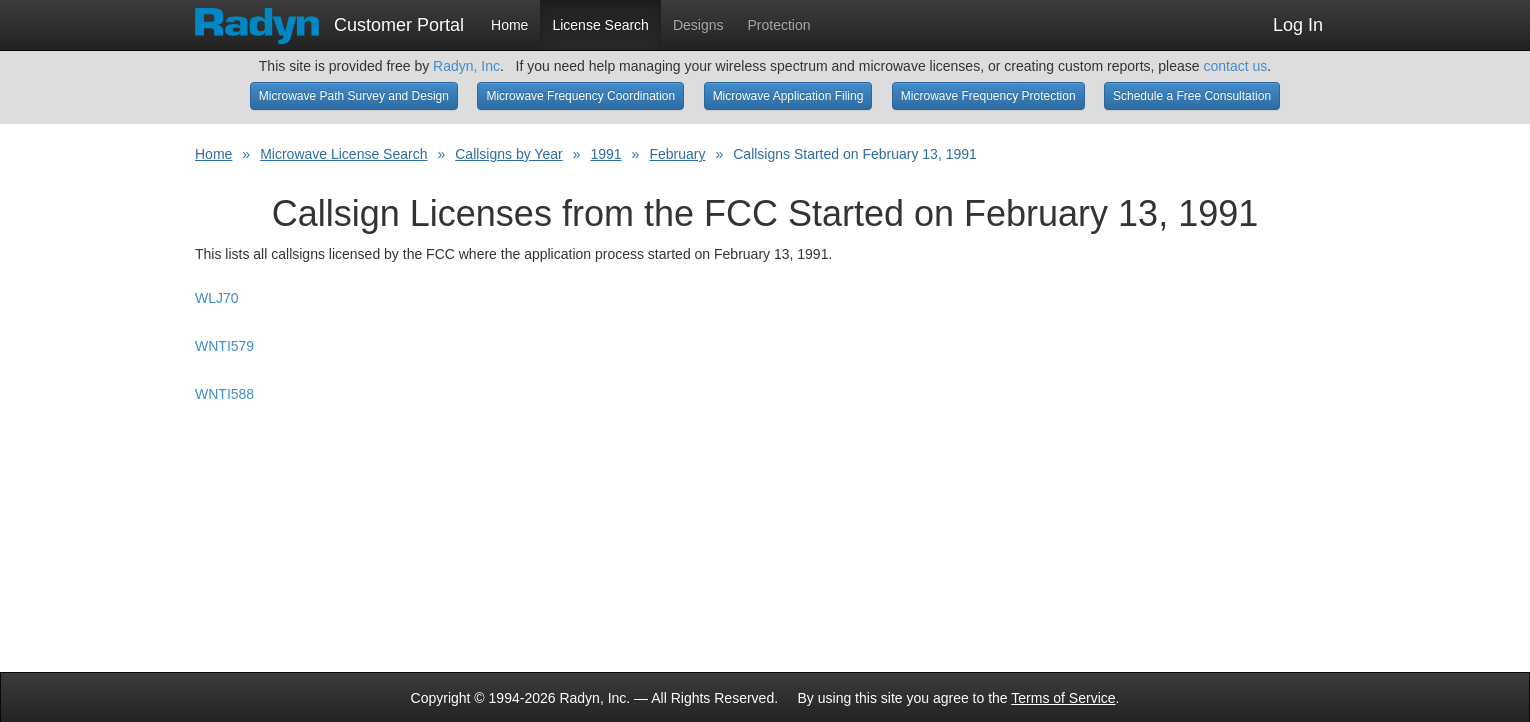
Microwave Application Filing (788, 96)
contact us (1235, 66)
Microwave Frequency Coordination (580, 96)
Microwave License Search (343, 154)
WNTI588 (224, 394)
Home (509, 25)
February (677, 154)
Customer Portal (329, 19)
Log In (1298, 25)
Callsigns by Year (508, 154)
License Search (600, 25)
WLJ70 (217, 298)
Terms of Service (1063, 698)
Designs (698, 25)
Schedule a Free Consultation (1192, 96)
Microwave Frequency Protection (988, 96)
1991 (605, 154)
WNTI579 (224, 346)
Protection (779, 25)
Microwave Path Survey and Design (354, 96)
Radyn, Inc (466, 66)
